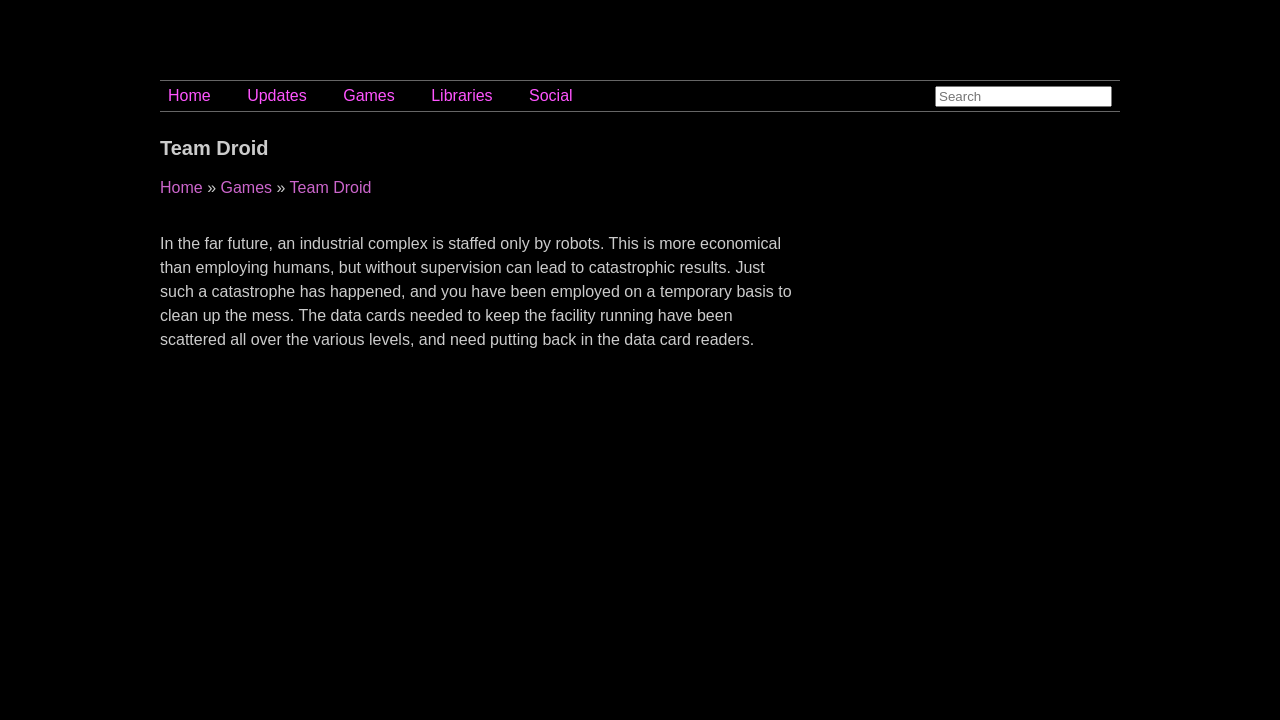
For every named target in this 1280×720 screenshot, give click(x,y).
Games (369, 95)
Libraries (461, 95)
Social (551, 95)
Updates (277, 95)
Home (189, 95)
